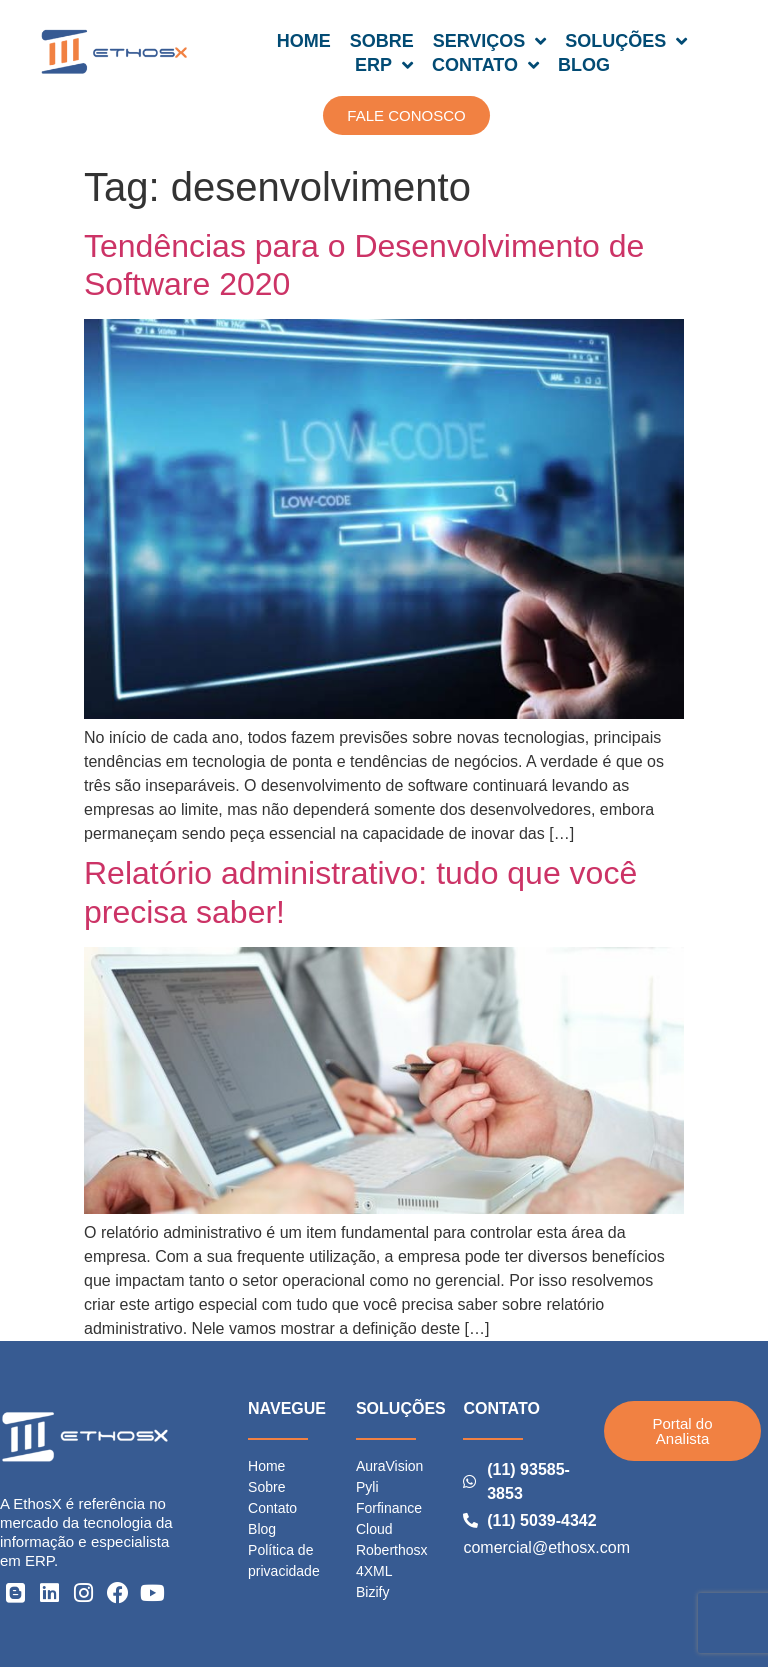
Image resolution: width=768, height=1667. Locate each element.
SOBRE (382, 41)
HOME (304, 41)
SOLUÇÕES (626, 41)
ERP (384, 65)
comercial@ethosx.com (546, 1547)
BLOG (584, 65)
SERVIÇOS (490, 41)
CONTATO (485, 65)
